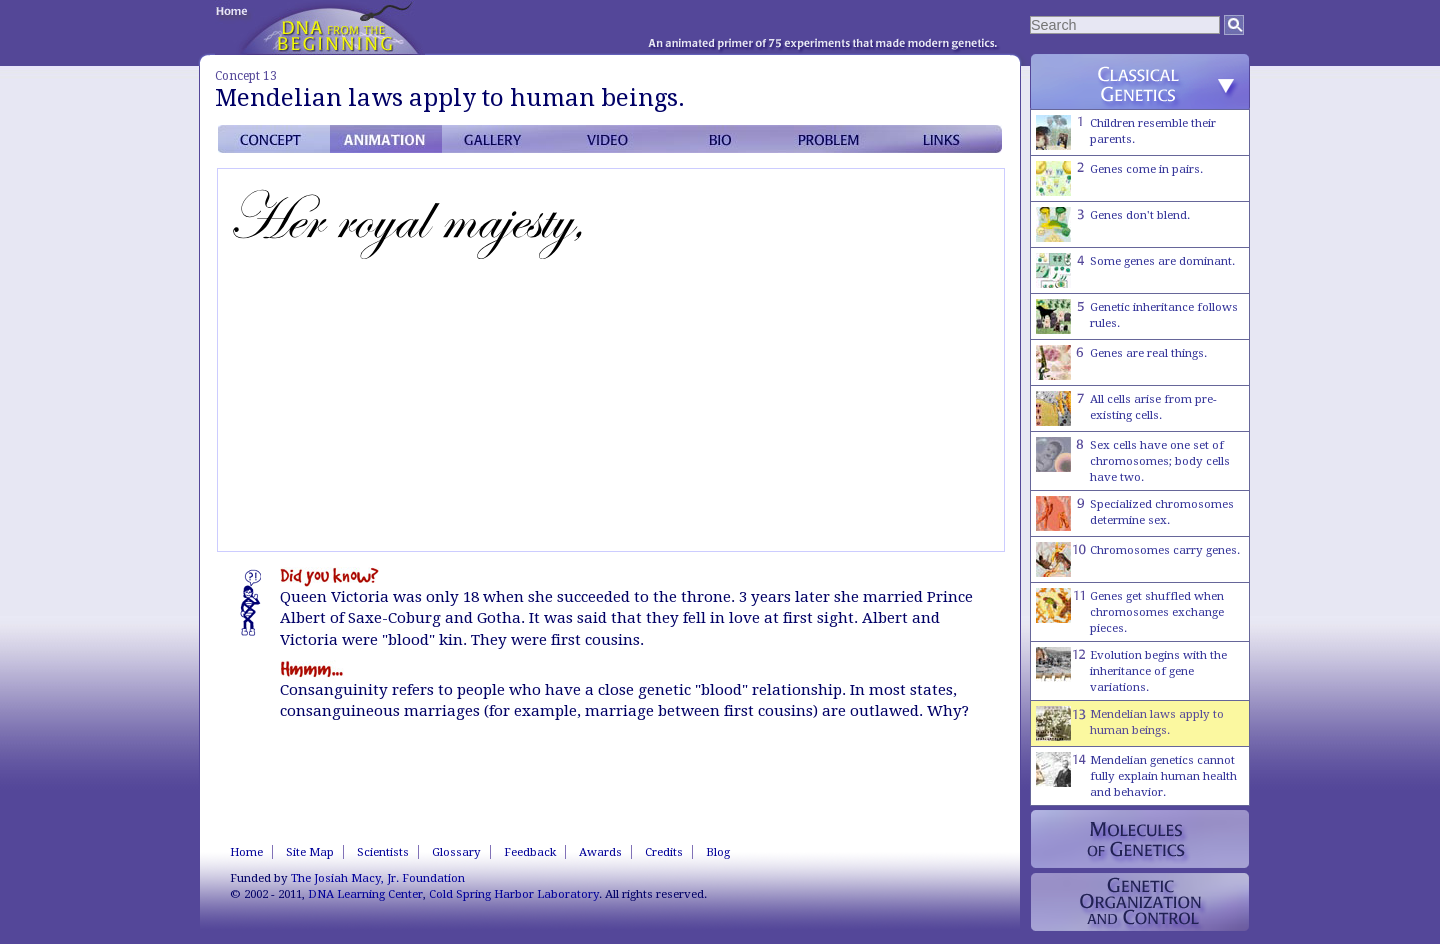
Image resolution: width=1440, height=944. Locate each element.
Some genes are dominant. (1135, 270)
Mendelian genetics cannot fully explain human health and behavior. (1136, 775)
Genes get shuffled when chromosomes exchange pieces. (1130, 611)
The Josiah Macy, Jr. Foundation (378, 878)
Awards (600, 852)
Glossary (456, 852)
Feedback (530, 852)
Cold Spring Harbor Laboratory (514, 894)
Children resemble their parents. (1126, 132)
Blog (718, 852)
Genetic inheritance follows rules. (1137, 316)
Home (246, 852)
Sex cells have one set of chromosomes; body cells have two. (1133, 460)
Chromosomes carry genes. (1138, 559)
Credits (664, 852)
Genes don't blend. (1113, 224)
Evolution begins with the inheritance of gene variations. (1131, 670)
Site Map (310, 852)
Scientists (383, 852)
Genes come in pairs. (1119, 178)
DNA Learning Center (365, 894)
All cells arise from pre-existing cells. (1126, 408)
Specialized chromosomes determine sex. (1135, 513)
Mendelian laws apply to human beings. (1130, 723)
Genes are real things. (1121, 362)
